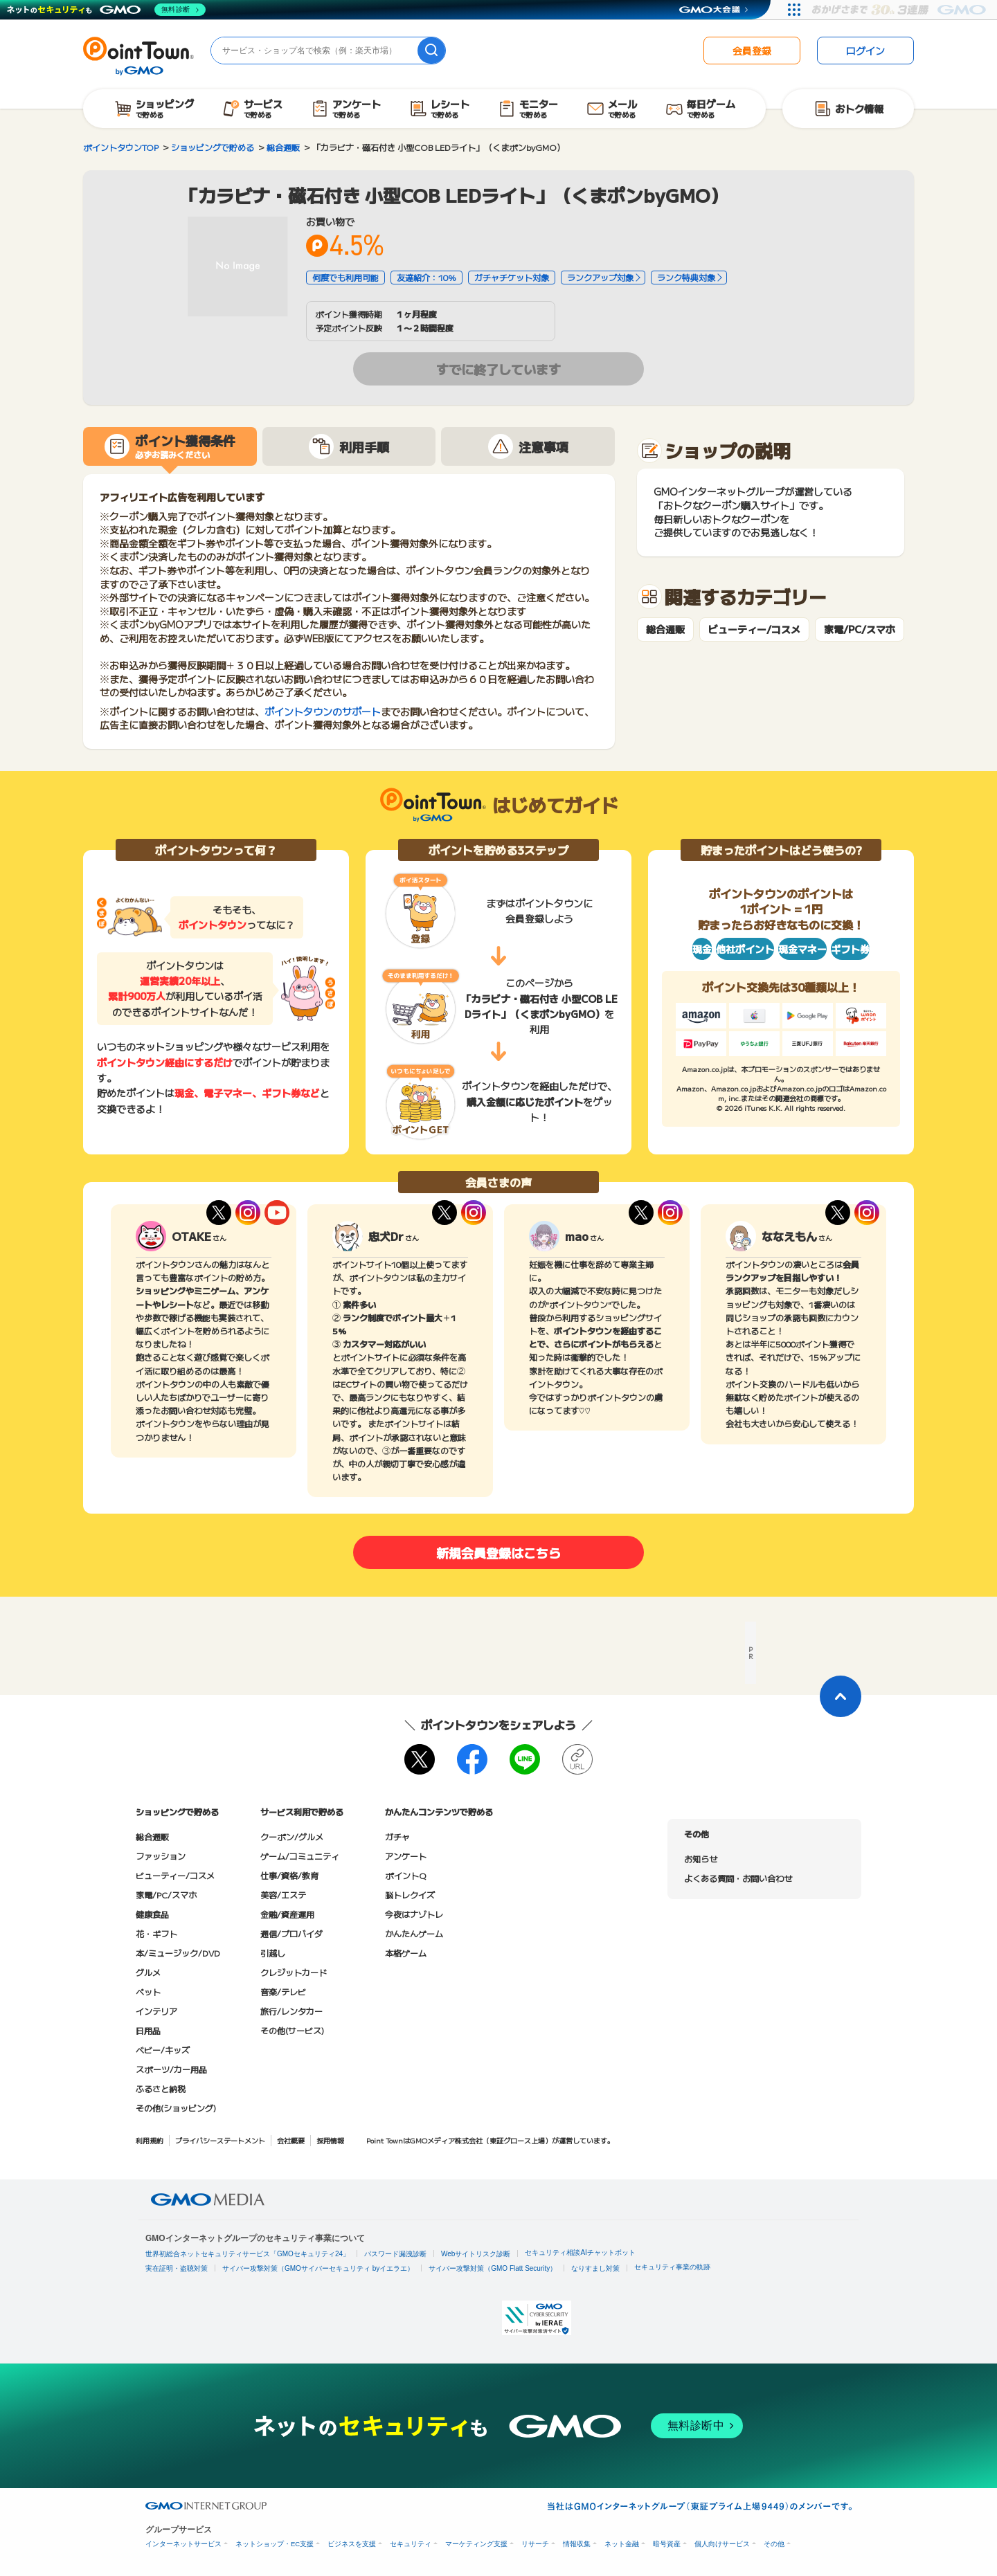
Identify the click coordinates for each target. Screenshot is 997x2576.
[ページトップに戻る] (840, 1696)
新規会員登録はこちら (498, 1552)
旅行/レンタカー (291, 2011)
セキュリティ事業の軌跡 (672, 2267)
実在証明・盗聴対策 (176, 2268)
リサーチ (535, 2544)
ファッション (161, 1856)
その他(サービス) (292, 2030)
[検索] (431, 50)
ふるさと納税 (161, 2088)
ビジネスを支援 (351, 2544)
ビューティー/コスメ (754, 629)
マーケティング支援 (476, 2544)
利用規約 (149, 2140)
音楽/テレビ (283, 1991)
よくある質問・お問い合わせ (738, 1878)
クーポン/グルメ (291, 1836)
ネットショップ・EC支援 (274, 2544)
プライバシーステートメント (220, 2140)
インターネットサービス (183, 2544)
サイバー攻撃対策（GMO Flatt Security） (493, 2268)
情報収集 (577, 2544)
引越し (272, 1953)
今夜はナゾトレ (414, 1914)
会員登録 (752, 50)
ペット (148, 1991)
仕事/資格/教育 (289, 1875)
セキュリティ (410, 2544)
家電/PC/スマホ (859, 629)
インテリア (156, 2011)
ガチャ (397, 1836)
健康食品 (152, 1914)
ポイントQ (405, 1875)
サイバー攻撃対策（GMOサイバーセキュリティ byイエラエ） (318, 2268)
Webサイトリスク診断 (475, 2254)
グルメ (148, 1972)
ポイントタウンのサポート (322, 711)
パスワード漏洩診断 (395, 2254)
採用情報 (330, 2140)
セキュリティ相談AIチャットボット (580, 2252)
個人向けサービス (722, 2544)
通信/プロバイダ (291, 1933)
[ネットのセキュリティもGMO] (106, 9)
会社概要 (291, 2140)
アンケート (405, 1856)
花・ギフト (156, 1933)
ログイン (865, 50)
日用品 (148, 2030)
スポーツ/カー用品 (171, 2069)
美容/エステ (283, 1895)
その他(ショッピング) (176, 2108)
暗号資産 (667, 2544)
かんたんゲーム (414, 1933)
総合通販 (665, 629)
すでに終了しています (498, 369)
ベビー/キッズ (163, 2050)
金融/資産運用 (287, 1914)
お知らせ (700, 1859)
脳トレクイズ (410, 1895)
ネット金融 (621, 2544)
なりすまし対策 (595, 2268)
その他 (774, 2544)
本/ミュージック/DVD (178, 1953)
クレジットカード (293, 1972)
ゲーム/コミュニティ (299, 1856)
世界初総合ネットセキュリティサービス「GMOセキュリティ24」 (247, 2254)
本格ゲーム (405, 1953)
